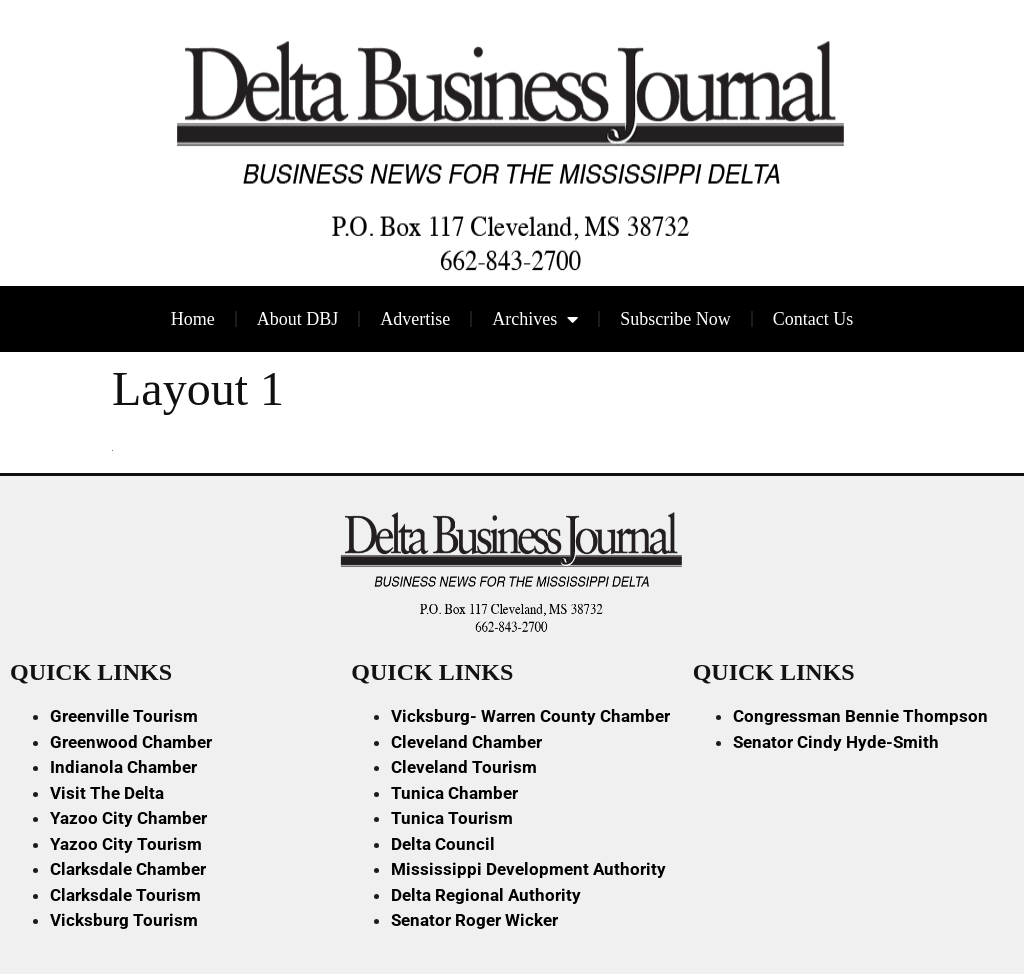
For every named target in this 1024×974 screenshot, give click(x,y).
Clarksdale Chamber (128, 869)
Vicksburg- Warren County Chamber (530, 716)
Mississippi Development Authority (528, 869)
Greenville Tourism (124, 716)
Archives (535, 319)
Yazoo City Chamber (128, 818)
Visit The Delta (107, 793)
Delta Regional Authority (486, 895)
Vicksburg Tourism (124, 920)
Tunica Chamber (454, 793)
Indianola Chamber (123, 767)
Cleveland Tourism (464, 767)
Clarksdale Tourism (125, 895)
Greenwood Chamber (131, 742)
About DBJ (298, 319)
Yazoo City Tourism (126, 844)
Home (193, 319)
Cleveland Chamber (466, 742)
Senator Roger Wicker (474, 920)
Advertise (415, 319)
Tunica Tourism (452, 818)
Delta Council (443, 844)
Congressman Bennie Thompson (860, 716)
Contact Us (813, 319)
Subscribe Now (675, 319)
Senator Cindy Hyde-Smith (836, 742)
